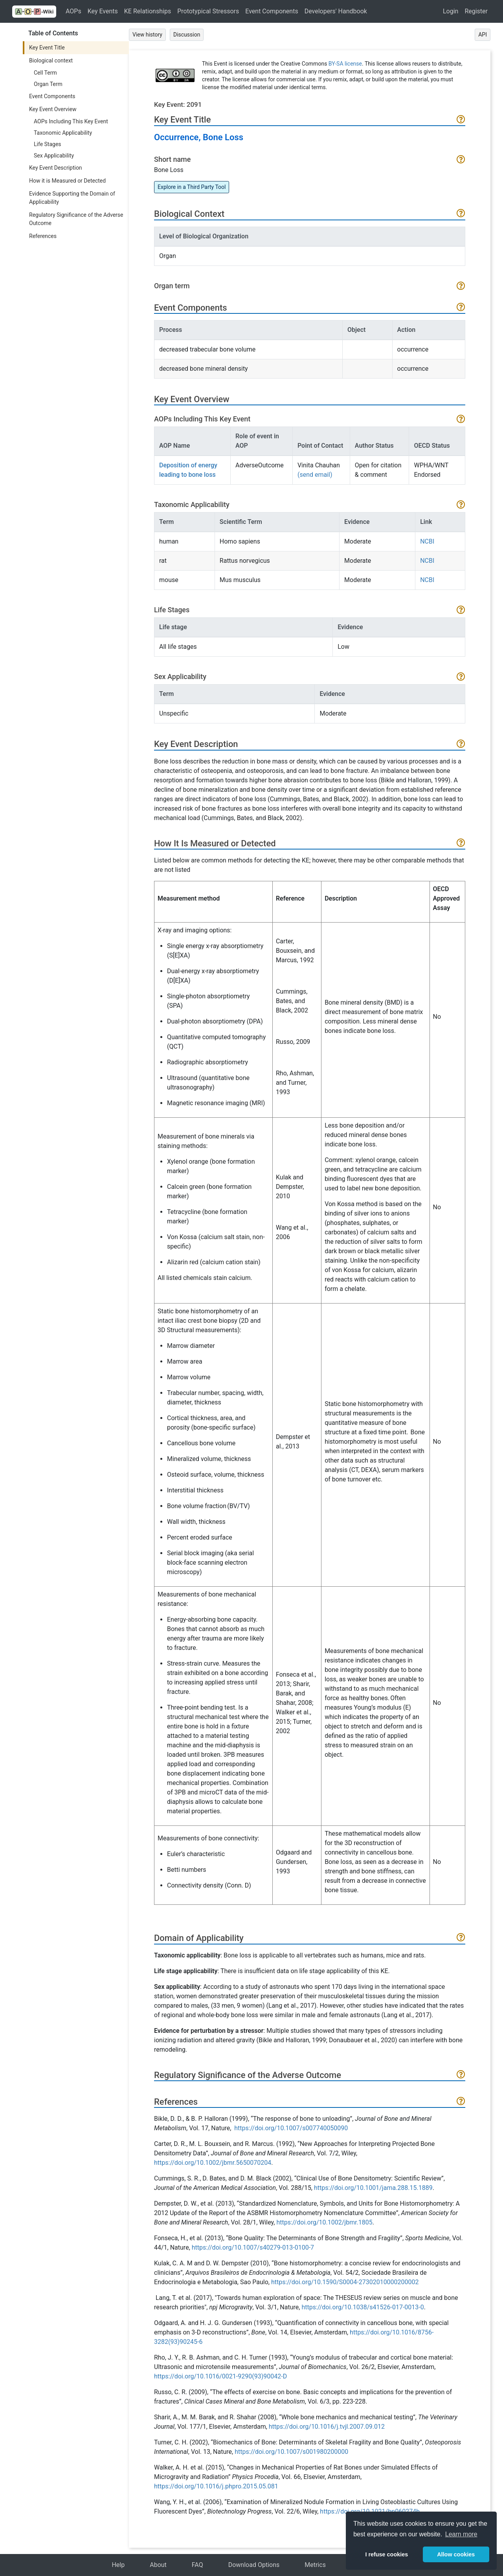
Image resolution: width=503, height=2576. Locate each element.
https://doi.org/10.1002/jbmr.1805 (324, 2222)
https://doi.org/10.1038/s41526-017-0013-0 (362, 2307)
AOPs (73, 11)
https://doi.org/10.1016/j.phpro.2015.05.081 (216, 2486)
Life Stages (47, 144)
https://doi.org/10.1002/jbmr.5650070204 (212, 2162)
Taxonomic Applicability (63, 133)
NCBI (427, 541)
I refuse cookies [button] (386, 2554)
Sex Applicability (54, 155)
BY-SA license (345, 63)
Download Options (254, 2565)
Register (476, 11)
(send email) (314, 474)
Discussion (186, 34)
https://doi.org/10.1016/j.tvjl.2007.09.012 (327, 2426)
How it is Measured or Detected (67, 181)
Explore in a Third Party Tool (192, 187)
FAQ (197, 2565)
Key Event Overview (52, 109)
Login (450, 11)
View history (147, 34)
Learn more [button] (461, 2534)
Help (118, 2565)
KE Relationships (147, 11)
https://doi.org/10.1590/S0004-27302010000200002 (345, 2282)
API (482, 34)
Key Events (103, 11)
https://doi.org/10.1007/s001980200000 (291, 2451)
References (43, 236)
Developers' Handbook (336, 11)
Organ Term (48, 84)
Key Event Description (55, 168)
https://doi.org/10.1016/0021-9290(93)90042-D (220, 2376)
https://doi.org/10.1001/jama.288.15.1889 (373, 2188)
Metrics (315, 2565)
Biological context (51, 60)
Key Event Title (47, 47)
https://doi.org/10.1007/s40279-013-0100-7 (253, 2247)
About (158, 2565)
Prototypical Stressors (208, 11)
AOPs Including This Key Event (71, 121)
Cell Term (45, 73)
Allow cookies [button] (456, 2554)
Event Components (271, 11)
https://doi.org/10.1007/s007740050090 (291, 2128)
